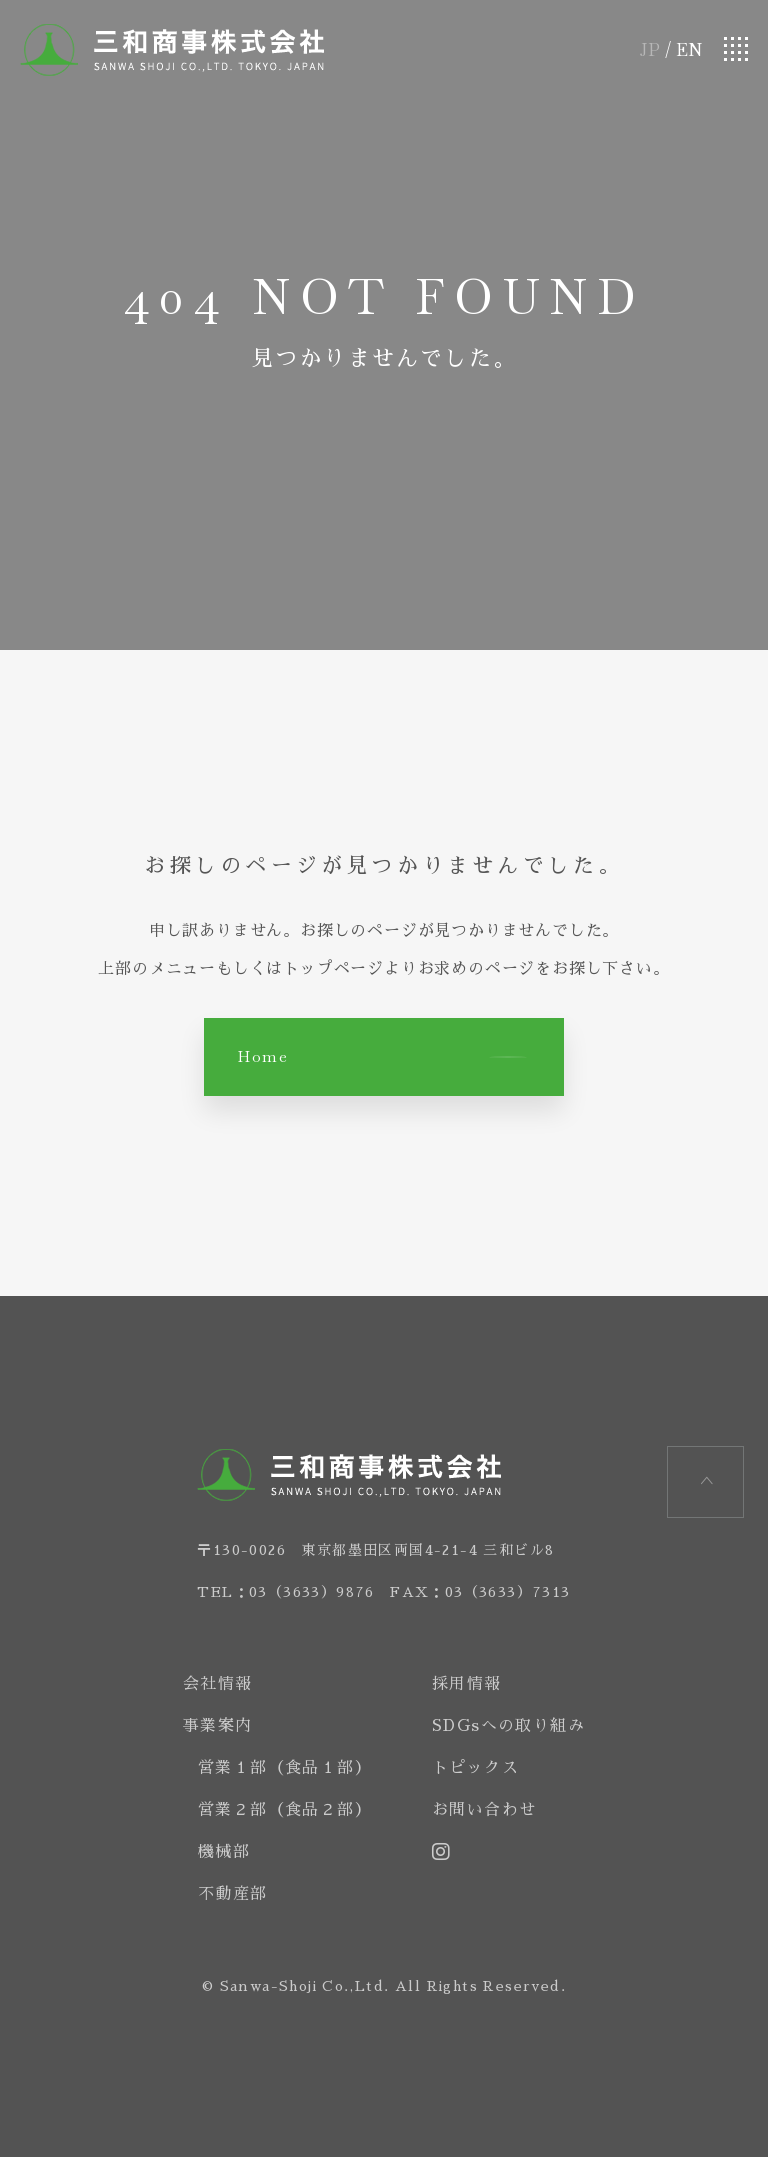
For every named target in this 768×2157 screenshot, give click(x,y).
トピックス (475, 1768)
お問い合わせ (484, 1810)
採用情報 (467, 1684)
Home (262, 1056)
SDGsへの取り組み (508, 1726)
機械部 (224, 1852)
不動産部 (233, 1894)
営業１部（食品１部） (285, 1768)
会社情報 (218, 1684)
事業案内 (218, 1726)
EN (689, 49)
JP (650, 49)
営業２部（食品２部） (285, 1810)
